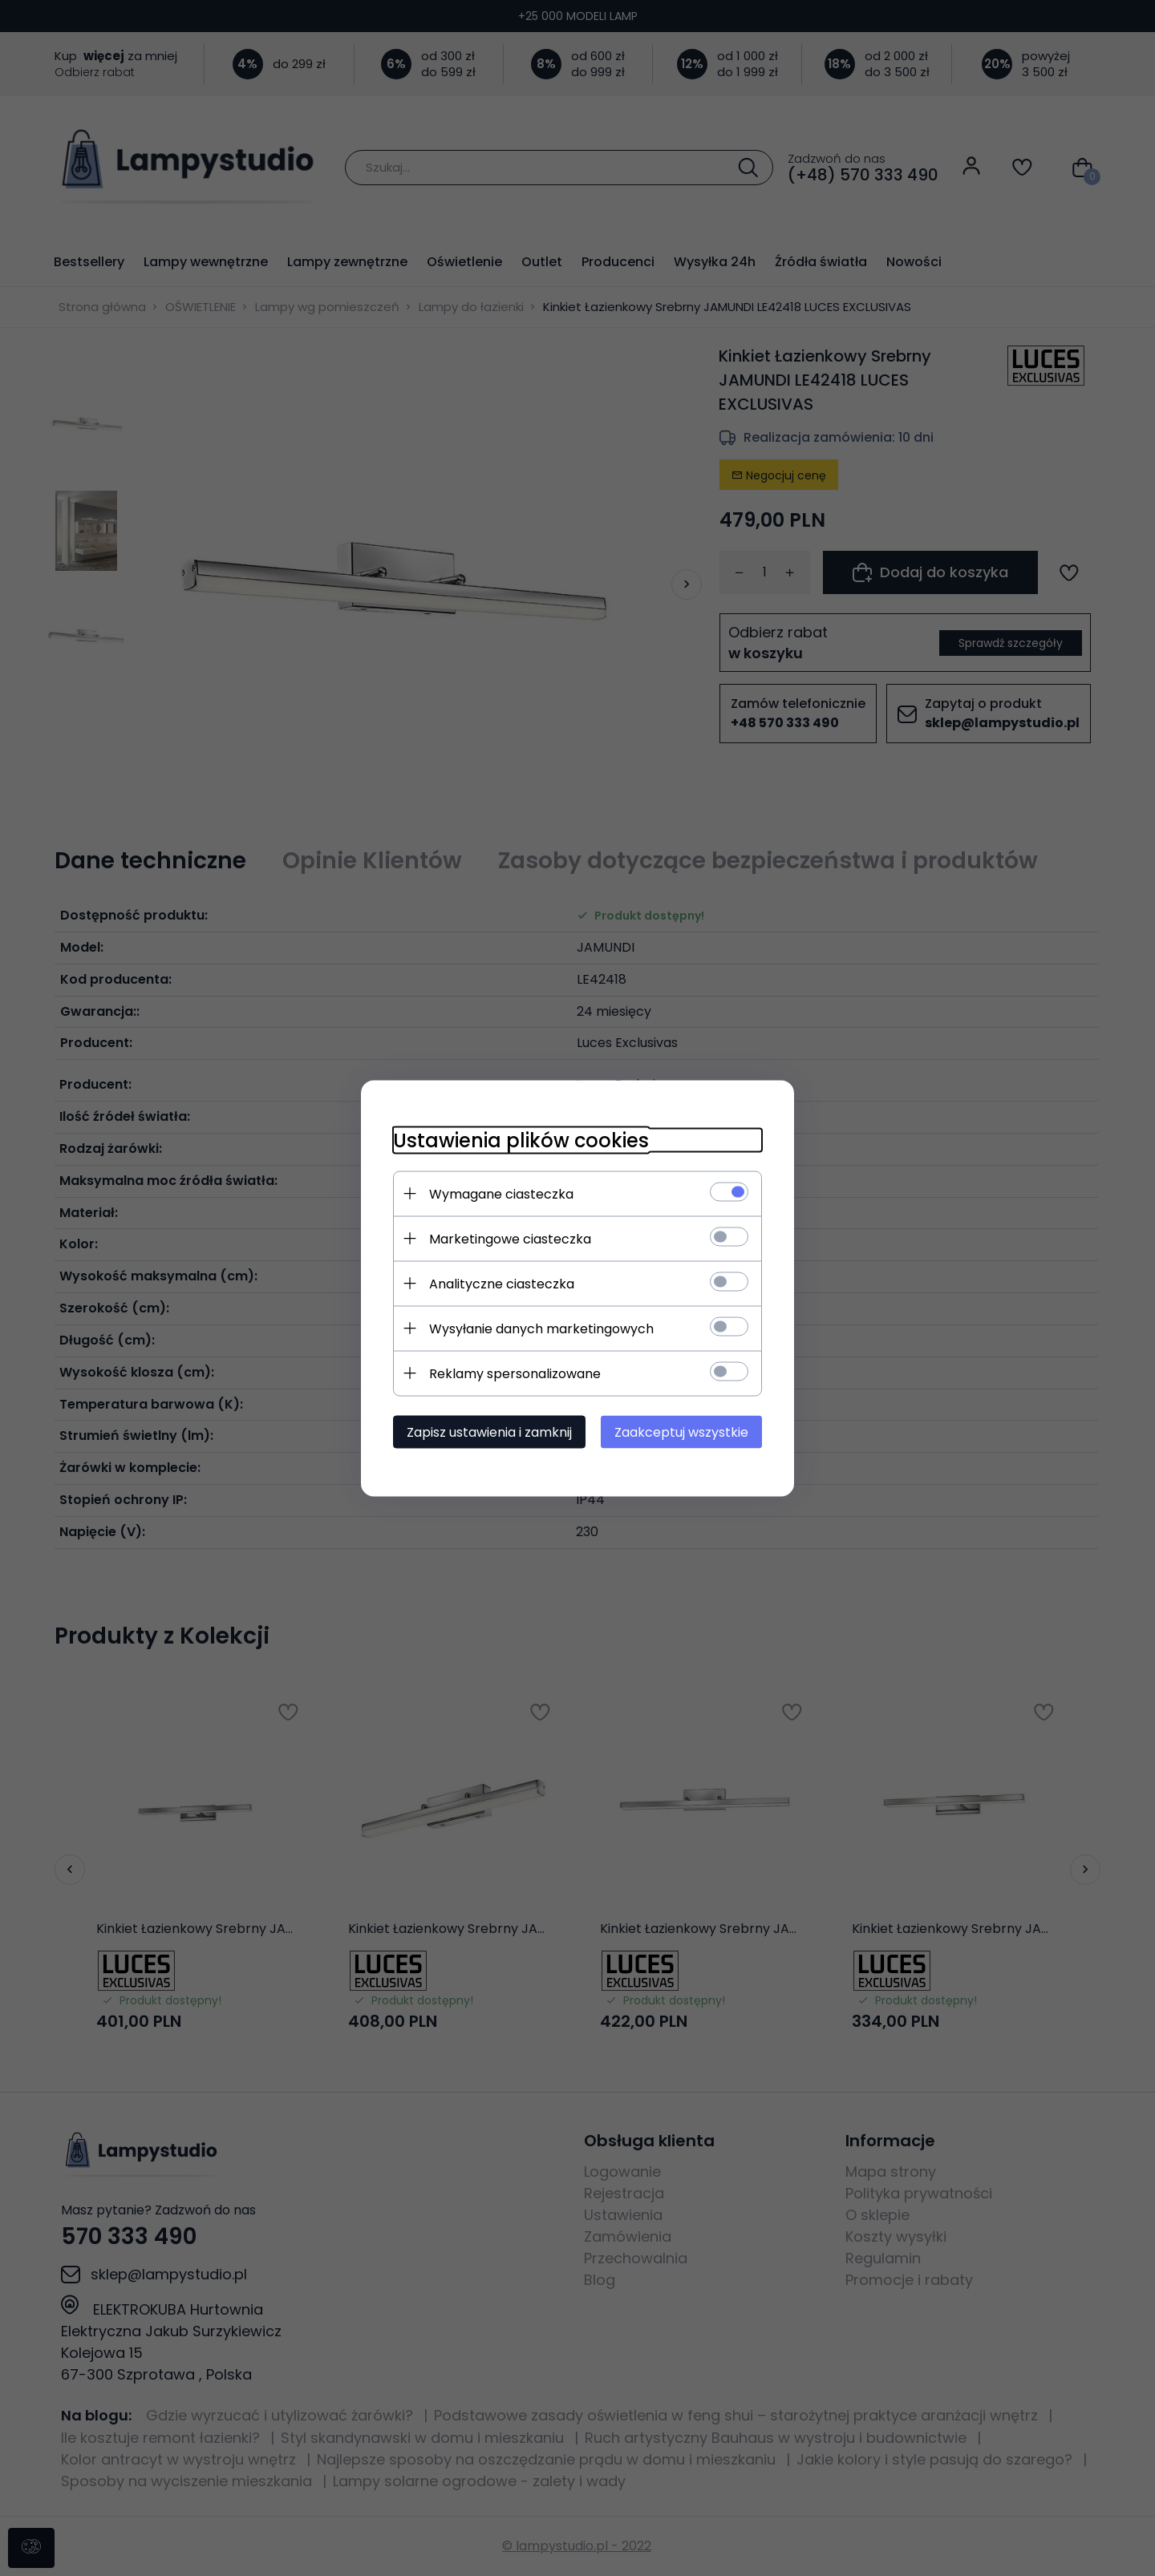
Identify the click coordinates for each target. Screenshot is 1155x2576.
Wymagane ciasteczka (501, 1193)
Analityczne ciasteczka (501, 1283)
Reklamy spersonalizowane (515, 1373)
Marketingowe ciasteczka (510, 1238)
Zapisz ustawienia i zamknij (489, 1431)
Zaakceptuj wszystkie (681, 1431)
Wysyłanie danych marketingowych (541, 1328)
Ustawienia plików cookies (521, 1139)
